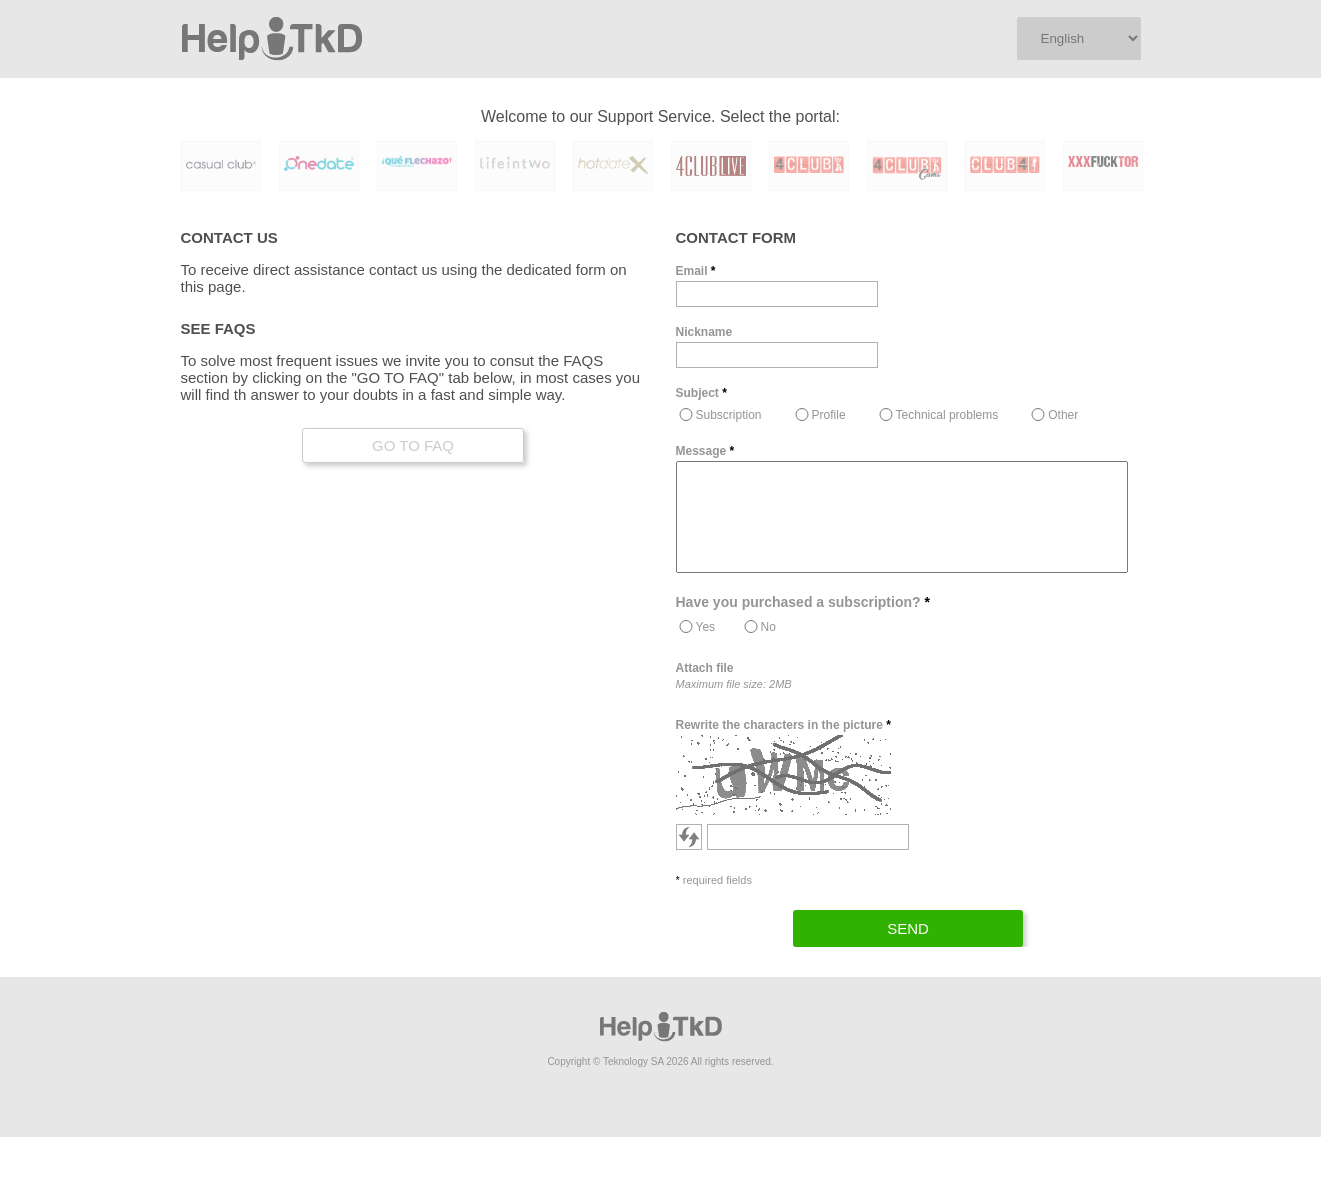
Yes (706, 627)
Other (1063, 415)
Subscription (729, 415)
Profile (829, 415)
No (768, 627)
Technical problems (947, 415)
